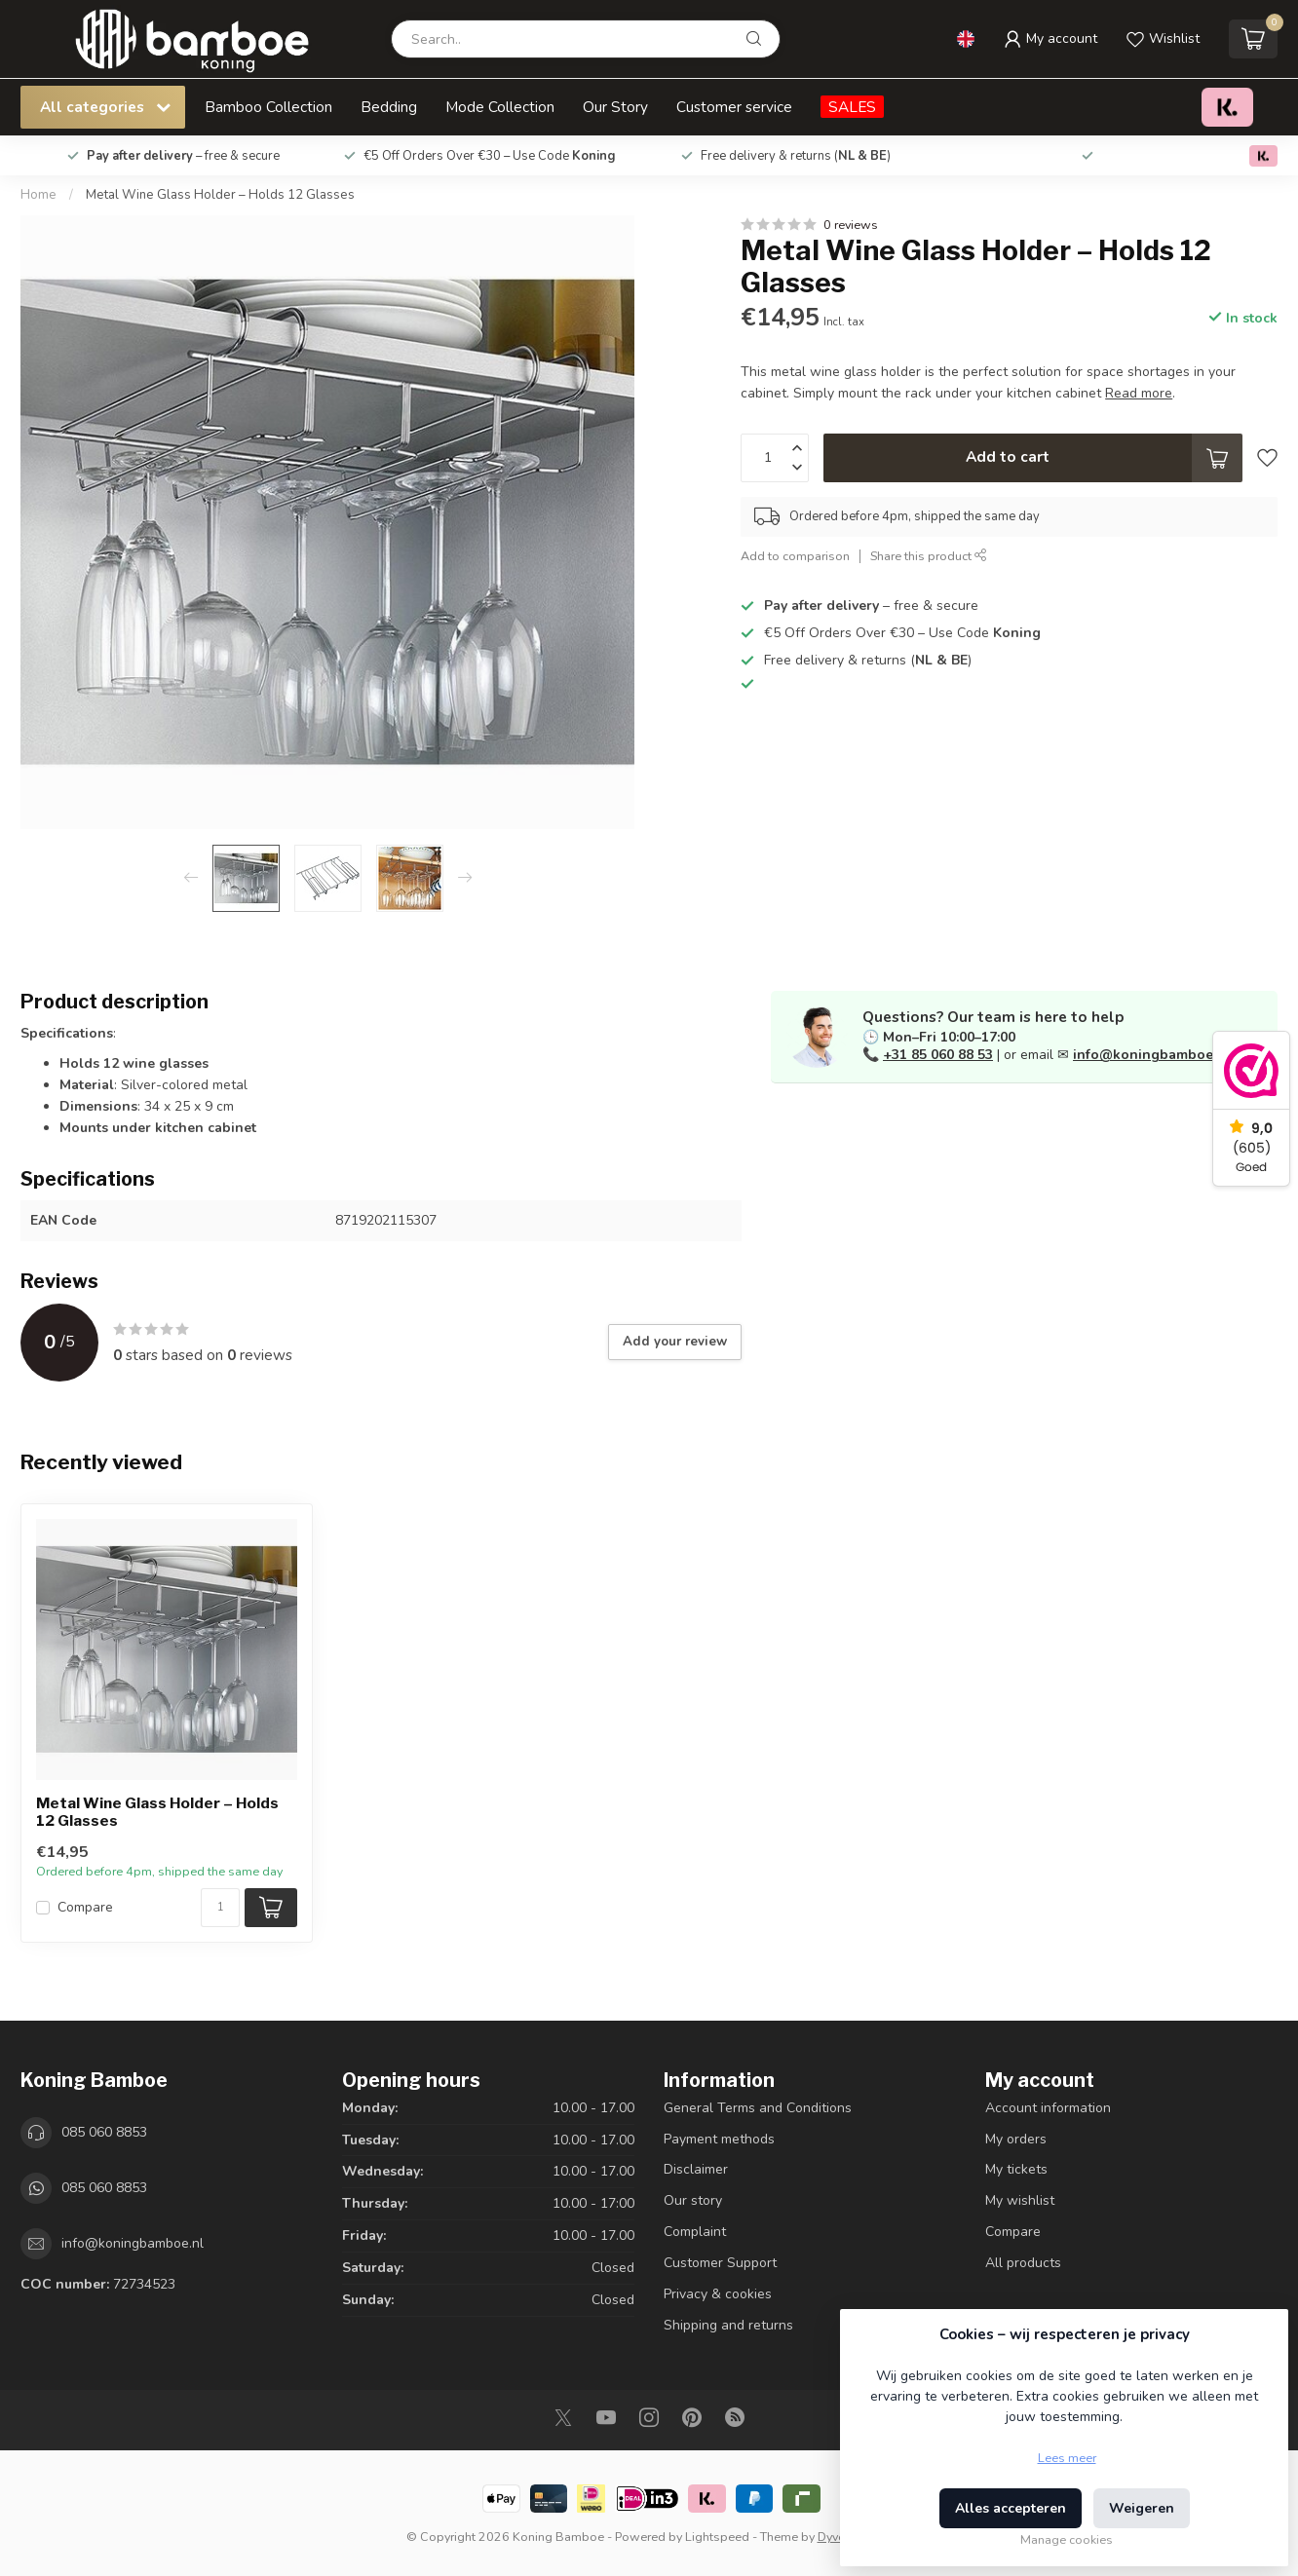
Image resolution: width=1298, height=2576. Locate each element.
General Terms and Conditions (758, 2108)
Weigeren (1141, 2508)
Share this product (928, 556)
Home (38, 195)
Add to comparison (795, 556)
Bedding (389, 106)
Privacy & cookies (718, 2294)
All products (1023, 2263)
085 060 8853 (104, 2132)
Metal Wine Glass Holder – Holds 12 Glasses (220, 195)
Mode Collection (499, 106)
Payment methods (719, 2139)
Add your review (675, 1341)
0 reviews (850, 224)
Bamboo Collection (268, 106)
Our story (693, 2200)
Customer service (734, 106)
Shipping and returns (728, 2325)
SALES (852, 106)
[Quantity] (220, 1907)
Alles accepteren (1010, 2508)
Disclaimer (696, 2169)
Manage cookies (1066, 2539)
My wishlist (1019, 2200)
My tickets (1016, 2169)
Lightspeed (717, 2536)
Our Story (615, 106)
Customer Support (720, 2263)
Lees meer (1067, 2457)
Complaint (695, 2231)
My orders (1016, 2139)
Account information (1048, 2108)
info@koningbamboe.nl (1151, 1054)
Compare (85, 1907)
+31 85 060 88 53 (938, 1054)
